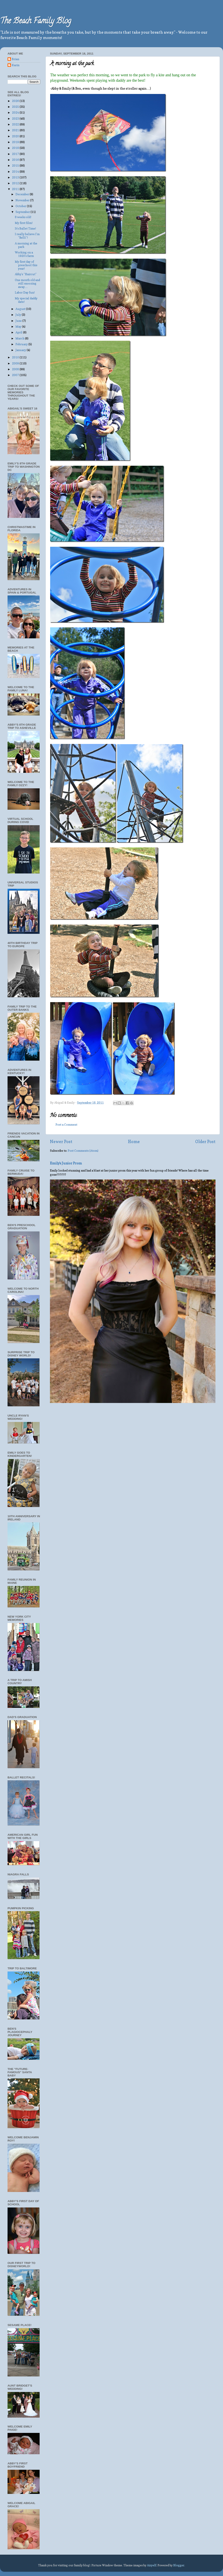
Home (134, 1141)
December (22, 194)
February (21, 344)
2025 (16, 106)
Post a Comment (66, 1124)
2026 (16, 101)
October (21, 206)
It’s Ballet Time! (25, 228)
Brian (15, 59)
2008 (16, 369)
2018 (16, 148)
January (21, 350)
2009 (16, 363)
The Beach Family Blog (35, 22)
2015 (16, 165)
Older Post (205, 1141)
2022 (16, 124)
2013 (16, 177)
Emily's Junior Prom (66, 1163)
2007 (16, 375)
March (20, 338)
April (19, 332)
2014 (16, 171)
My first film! (24, 223)
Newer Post (61, 1141)
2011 (16, 189)
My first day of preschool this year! (26, 265)
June (18, 320)
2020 (16, 136)
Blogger (178, 2565)
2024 (16, 112)
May (18, 326)
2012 (16, 183)
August (20, 309)
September (23, 212)
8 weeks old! (23, 217)
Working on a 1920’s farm (24, 254)
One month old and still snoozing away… (27, 283)
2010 (16, 357)
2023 (16, 118)
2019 (16, 142)
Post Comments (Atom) (83, 1150)
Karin (15, 65)
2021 (16, 130)
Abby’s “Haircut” (26, 274)
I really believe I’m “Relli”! (27, 235)
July (18, 314)
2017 (16, 154)
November (22, 200)
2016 (16, 159)
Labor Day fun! (25, 292)
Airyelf (151, 2565)
